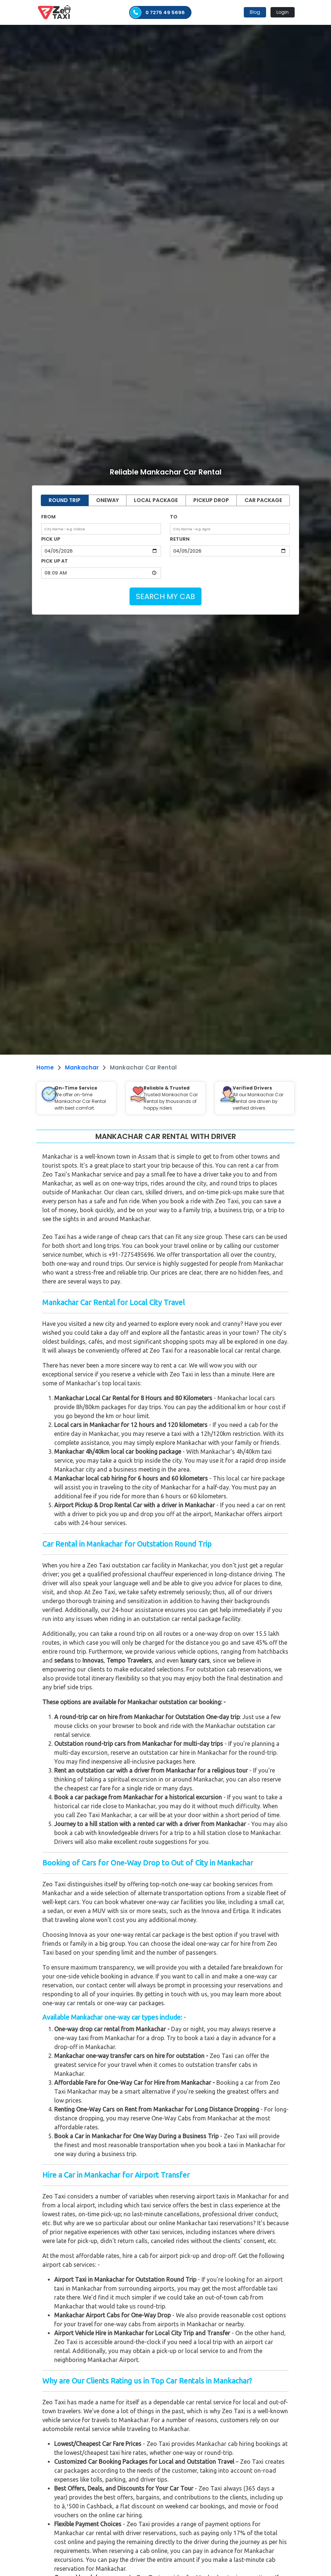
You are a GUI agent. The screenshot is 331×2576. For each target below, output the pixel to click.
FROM (48, 517)
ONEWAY (107, 500)
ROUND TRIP (65, 500)
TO (173, 517)
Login (282, 12)
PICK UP (50, 539)
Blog (255, 12)
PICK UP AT (54, 561)
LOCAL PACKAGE (156, 500)
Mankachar (82, 1067)
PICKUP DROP (211, 500)
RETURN (180, 539)
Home (45, 1067)
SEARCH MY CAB (165, 596)
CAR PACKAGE (263, 500)
